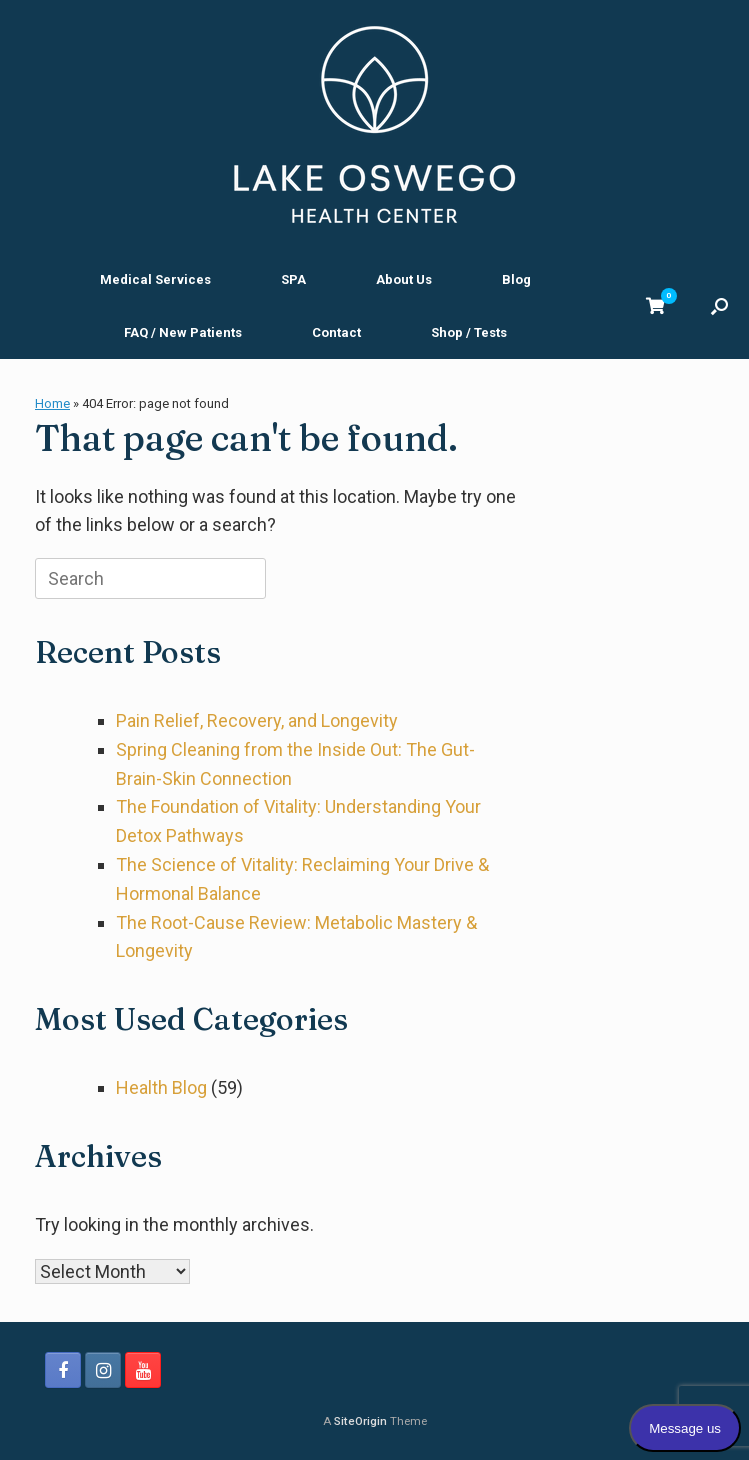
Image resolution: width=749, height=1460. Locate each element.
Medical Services (155, 279)
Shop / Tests (469, 332)
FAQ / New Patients (183, 332)
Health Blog (161, 1087)
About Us (404, 279)
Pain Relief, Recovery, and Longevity (257, 720)
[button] (719, 306)
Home (52, 403)
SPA (293, 279)
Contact (336, 332)
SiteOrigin (360, 1421)
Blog (516, 279)
